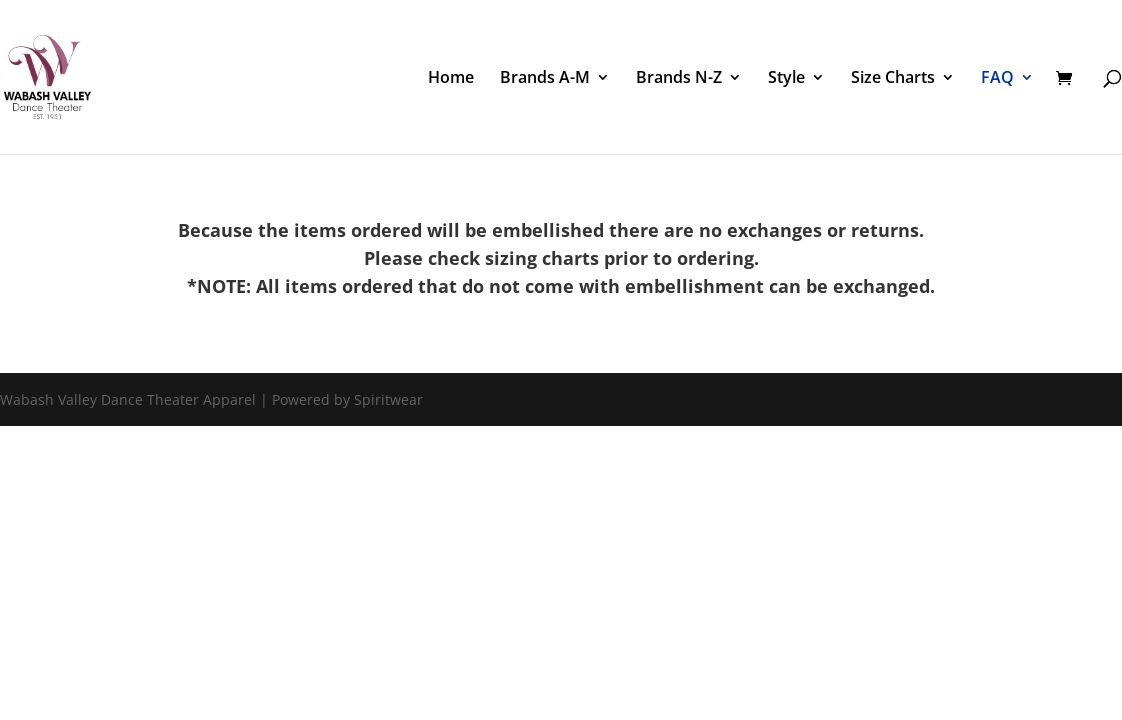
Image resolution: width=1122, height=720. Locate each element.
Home (451, 79)
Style (786, 79)
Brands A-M (545, 79)
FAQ (997, 79)
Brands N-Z (679, 79)
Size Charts (893, 79)
